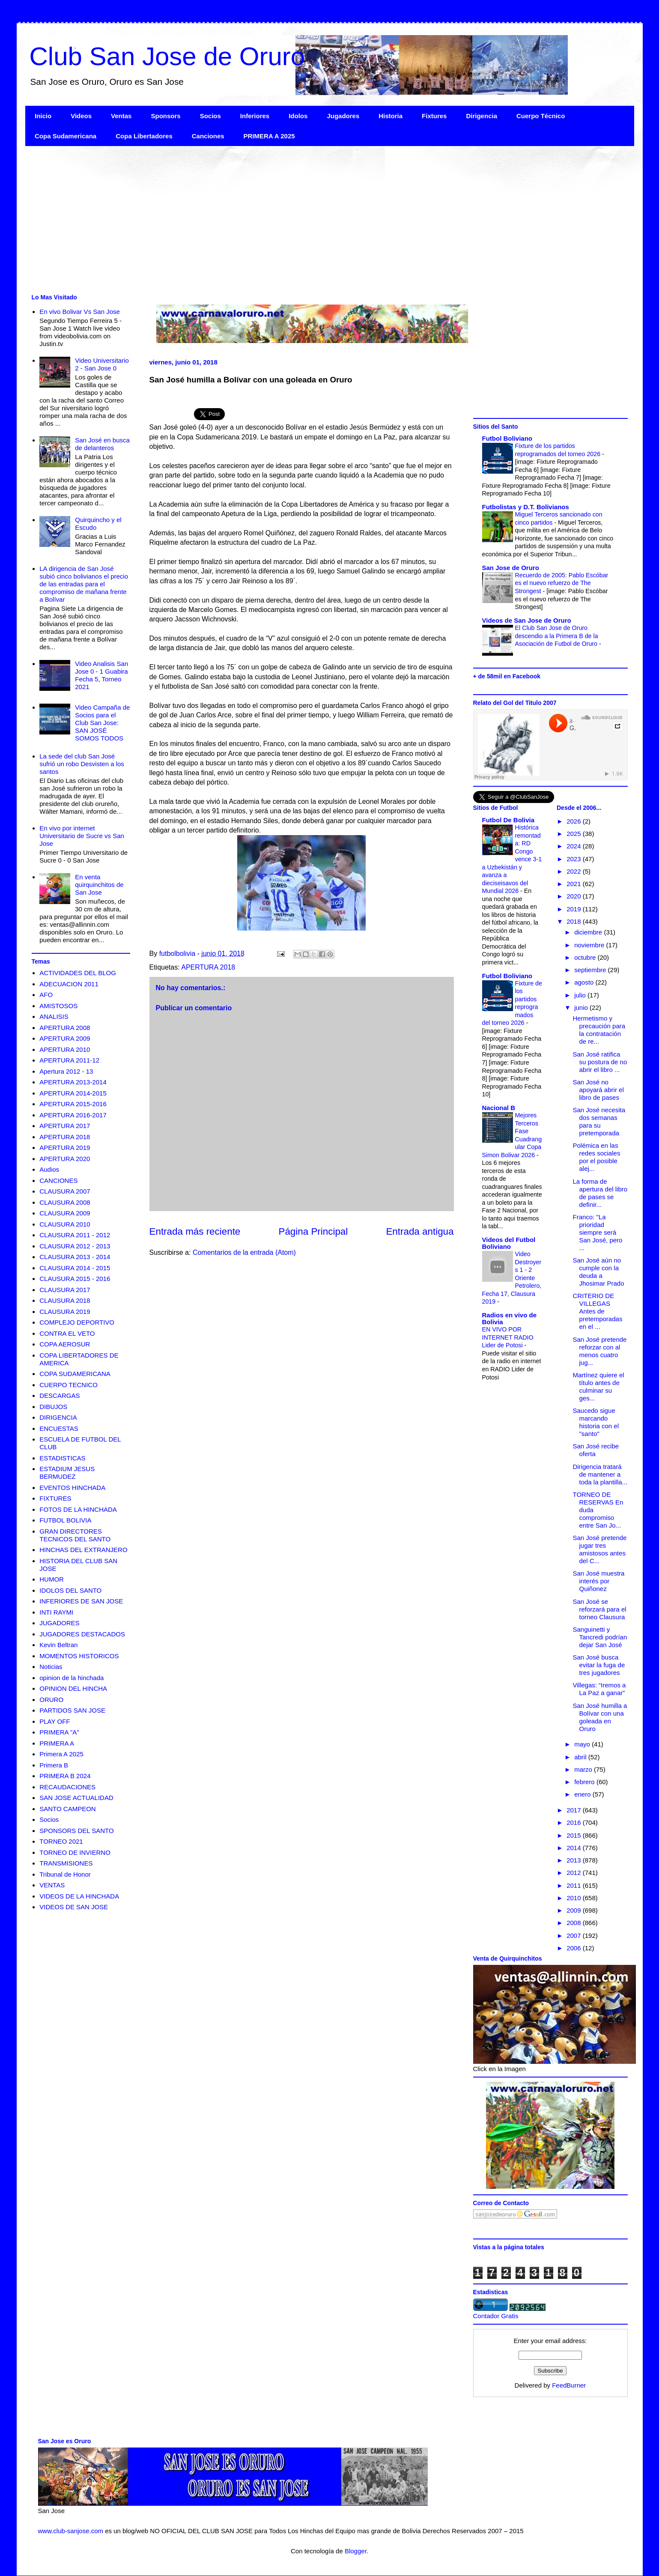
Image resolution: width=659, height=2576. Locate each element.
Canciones (208, 136)
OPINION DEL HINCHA (73, 1688)
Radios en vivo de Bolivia (509, 1318)
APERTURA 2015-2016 (72, 1103)
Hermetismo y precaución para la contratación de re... (599, 1030)
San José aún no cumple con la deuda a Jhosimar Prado (598, 1272)
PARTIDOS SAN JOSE (72, 1710)
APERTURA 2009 (64, 1038)
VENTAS (52, 1885)
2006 (575, 1948)
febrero (585, 1781)
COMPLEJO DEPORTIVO (76, 1322)
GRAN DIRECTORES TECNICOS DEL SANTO (74, 1535)
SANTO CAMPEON (67, 1808)
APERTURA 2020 (64, 1158)
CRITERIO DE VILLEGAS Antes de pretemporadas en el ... (598, 1311)
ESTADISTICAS (62, 1458)
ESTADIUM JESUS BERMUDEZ (67, 1472)
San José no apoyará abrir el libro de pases (598, 1089)
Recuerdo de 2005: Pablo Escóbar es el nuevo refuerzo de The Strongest (561, 583)
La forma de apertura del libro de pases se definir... (600, 1193)
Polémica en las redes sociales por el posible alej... (596, 1157)
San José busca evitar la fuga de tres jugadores (599, 1665)
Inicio (43, 115)
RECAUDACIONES (67, 1787)
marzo (584, 1769)
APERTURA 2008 (64, 1027)
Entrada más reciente (195, 1231)
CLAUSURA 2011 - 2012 (74, 1235)
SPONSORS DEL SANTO (76, 1830)
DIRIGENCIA (58, 1417)
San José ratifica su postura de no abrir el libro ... (600, 1062)
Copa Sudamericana (65, 136)
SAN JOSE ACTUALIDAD (76, 1797)
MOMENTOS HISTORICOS (79, 1656)
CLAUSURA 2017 (64, 1289)
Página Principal (313, 1231)
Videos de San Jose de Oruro (526, 620)
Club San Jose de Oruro (167, 56)
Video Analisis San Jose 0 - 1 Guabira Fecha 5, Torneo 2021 (101, 675)
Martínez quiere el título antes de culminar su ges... (598, 1386)
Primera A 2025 (61, 1754)
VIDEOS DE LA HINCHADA (79, 1896)
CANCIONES (58, 1180)
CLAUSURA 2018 (64, 1300)
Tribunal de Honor (65, 1874)
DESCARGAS (59, 1395)
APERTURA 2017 (64, 1125)
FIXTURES (55, 1498)
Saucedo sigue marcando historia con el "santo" (596, 1422)
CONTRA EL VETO (67, 1333)
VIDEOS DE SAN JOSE (73, 1906)
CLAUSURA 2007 (64, 1191)
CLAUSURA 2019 (64, 1311)
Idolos (298, 115)
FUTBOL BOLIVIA (65, 1520)
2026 (575, 821)
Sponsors (165, 115)
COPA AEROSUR (64, 1344)
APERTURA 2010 (64, 1049)
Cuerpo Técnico (540, 115)
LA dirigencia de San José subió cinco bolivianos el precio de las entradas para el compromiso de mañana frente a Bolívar (83, 584)
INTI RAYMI (56, 1612)
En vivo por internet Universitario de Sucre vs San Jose (81, 835)
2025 (575, 833)
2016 (575, 1822)
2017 (575, 1810)
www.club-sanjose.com (71, 2530)
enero (583, 1794)
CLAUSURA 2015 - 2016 (74, 1278)
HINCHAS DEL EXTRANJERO (83, 1549)
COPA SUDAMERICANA (74, 1373)
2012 (575, 1872)
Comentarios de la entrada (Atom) (244, 1252)
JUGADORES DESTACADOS (82, 1634)
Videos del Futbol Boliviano (509, 1243)
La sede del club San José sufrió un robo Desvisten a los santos (81, 763)
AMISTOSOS (58, 1005)
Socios (210, 115)
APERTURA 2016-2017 (72, 1115)
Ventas (121, 115)
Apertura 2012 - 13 (66, 1071)
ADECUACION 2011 (68, 984)
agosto (584, 982)
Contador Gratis (496, 2315)
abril (581, 1757)
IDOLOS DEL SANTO (70, 1590)
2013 (575, 1860)
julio (580, 995)
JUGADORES (59, 1623)
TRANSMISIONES (65, 1863)
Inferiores (254, 115)
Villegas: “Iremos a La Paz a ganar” (599, 1688)
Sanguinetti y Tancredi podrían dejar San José (600, 1637)
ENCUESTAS (58, 1428)
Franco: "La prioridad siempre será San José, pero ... (598, 1232)
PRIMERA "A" (59, 1732)
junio (582, 1007)
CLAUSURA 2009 (64, 1213)
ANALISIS (54, 1016)
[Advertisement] (282, 219)
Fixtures (434, 115)
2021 (575, 883)
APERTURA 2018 (208, 967)
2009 (575, 1910)
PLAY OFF (54, 1721)
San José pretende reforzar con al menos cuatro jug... (600, 1351)
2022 (575, 871)
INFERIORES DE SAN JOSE (81, 1601)
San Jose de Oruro (510, 567)
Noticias (50, 1666)
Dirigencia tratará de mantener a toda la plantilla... (600, 1474)
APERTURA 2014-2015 (72, 1093)
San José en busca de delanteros (102, 443)
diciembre (589, 932)
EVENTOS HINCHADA (72, 1487)
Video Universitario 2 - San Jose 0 (102, 364)
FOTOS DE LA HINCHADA (78, 1509)
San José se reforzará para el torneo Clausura (599, 1609)
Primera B (53, 1765)
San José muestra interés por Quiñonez (599, 1581)
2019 (575, 909)
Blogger (356, 2551)
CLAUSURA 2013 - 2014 (74, 1256)
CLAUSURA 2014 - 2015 (74, 1268)
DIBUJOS (53, 1406)
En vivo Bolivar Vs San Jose (79, 311)
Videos (81, 115)
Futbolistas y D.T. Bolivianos (525, 506)
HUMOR (51, 1579)
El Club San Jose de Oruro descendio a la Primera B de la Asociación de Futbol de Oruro (557, 635)
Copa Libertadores (144, 136)
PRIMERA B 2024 (64, 1775)
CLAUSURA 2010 (64, 1224)
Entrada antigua (419, 1231)
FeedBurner (569, 2385)
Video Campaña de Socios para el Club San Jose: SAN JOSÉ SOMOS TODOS (102, 723)
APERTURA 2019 (64, 1147)
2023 (575, 859)
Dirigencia (481, 115)
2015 (575, 1835)
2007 (575, 1935)
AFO (46, 994)
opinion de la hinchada (71, 1677)
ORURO (51, 1699)
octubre (585, 957)
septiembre (591, 969)
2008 (575, 1922)
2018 (575, 921)
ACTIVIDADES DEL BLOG (77, 972)
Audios (49, 1169)
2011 (575, 1885)
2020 (575, 896)
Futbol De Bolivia (508, 820)
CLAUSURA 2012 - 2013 (74, 1246)
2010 (575, 1897)
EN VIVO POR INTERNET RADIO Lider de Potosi (508, 1337)
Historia (391, 115)
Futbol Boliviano (507, 438)
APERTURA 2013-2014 (72, 1082)
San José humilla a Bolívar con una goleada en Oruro (600, 1717)
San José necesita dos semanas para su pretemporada (599, 1121)
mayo (583, 1744)
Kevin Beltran (58, 1644)
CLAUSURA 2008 (64, 1202)
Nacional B (499, 1107)
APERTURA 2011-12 (69, 1060)
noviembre (590, 945)
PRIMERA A (56, 1743)
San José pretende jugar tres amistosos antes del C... (600, 1549)
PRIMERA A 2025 (269, 136)
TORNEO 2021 (61, 1841)
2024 (575, 846)
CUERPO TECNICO (68, 1384)
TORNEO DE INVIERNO (74, 1852)
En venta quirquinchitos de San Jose (99, 884)
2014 (575, 1847)
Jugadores (343, 115)
